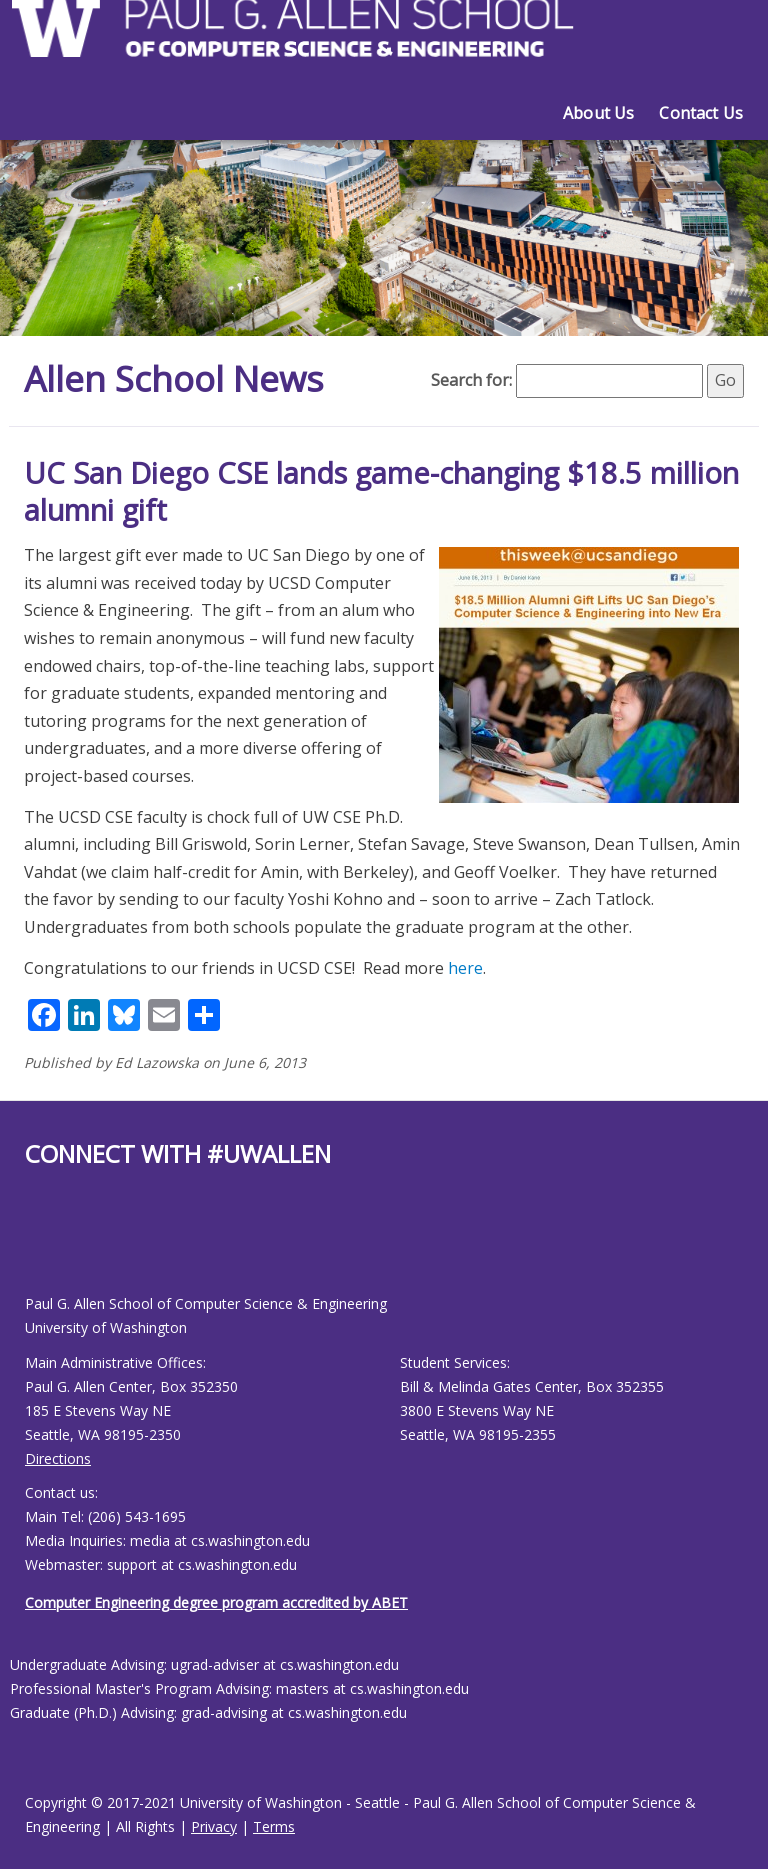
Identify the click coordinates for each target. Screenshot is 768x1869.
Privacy (214, 1826)
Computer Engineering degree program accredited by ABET (216, 1602)
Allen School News (177, 378)
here (465, 968)
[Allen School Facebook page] (30, 1246)
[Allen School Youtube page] (40, 1246)
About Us (598, 113)
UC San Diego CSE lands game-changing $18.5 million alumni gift (381, 491)
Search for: (471, 380)
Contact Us (701, 113)
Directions (58, 1458)
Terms (274, 1826)
